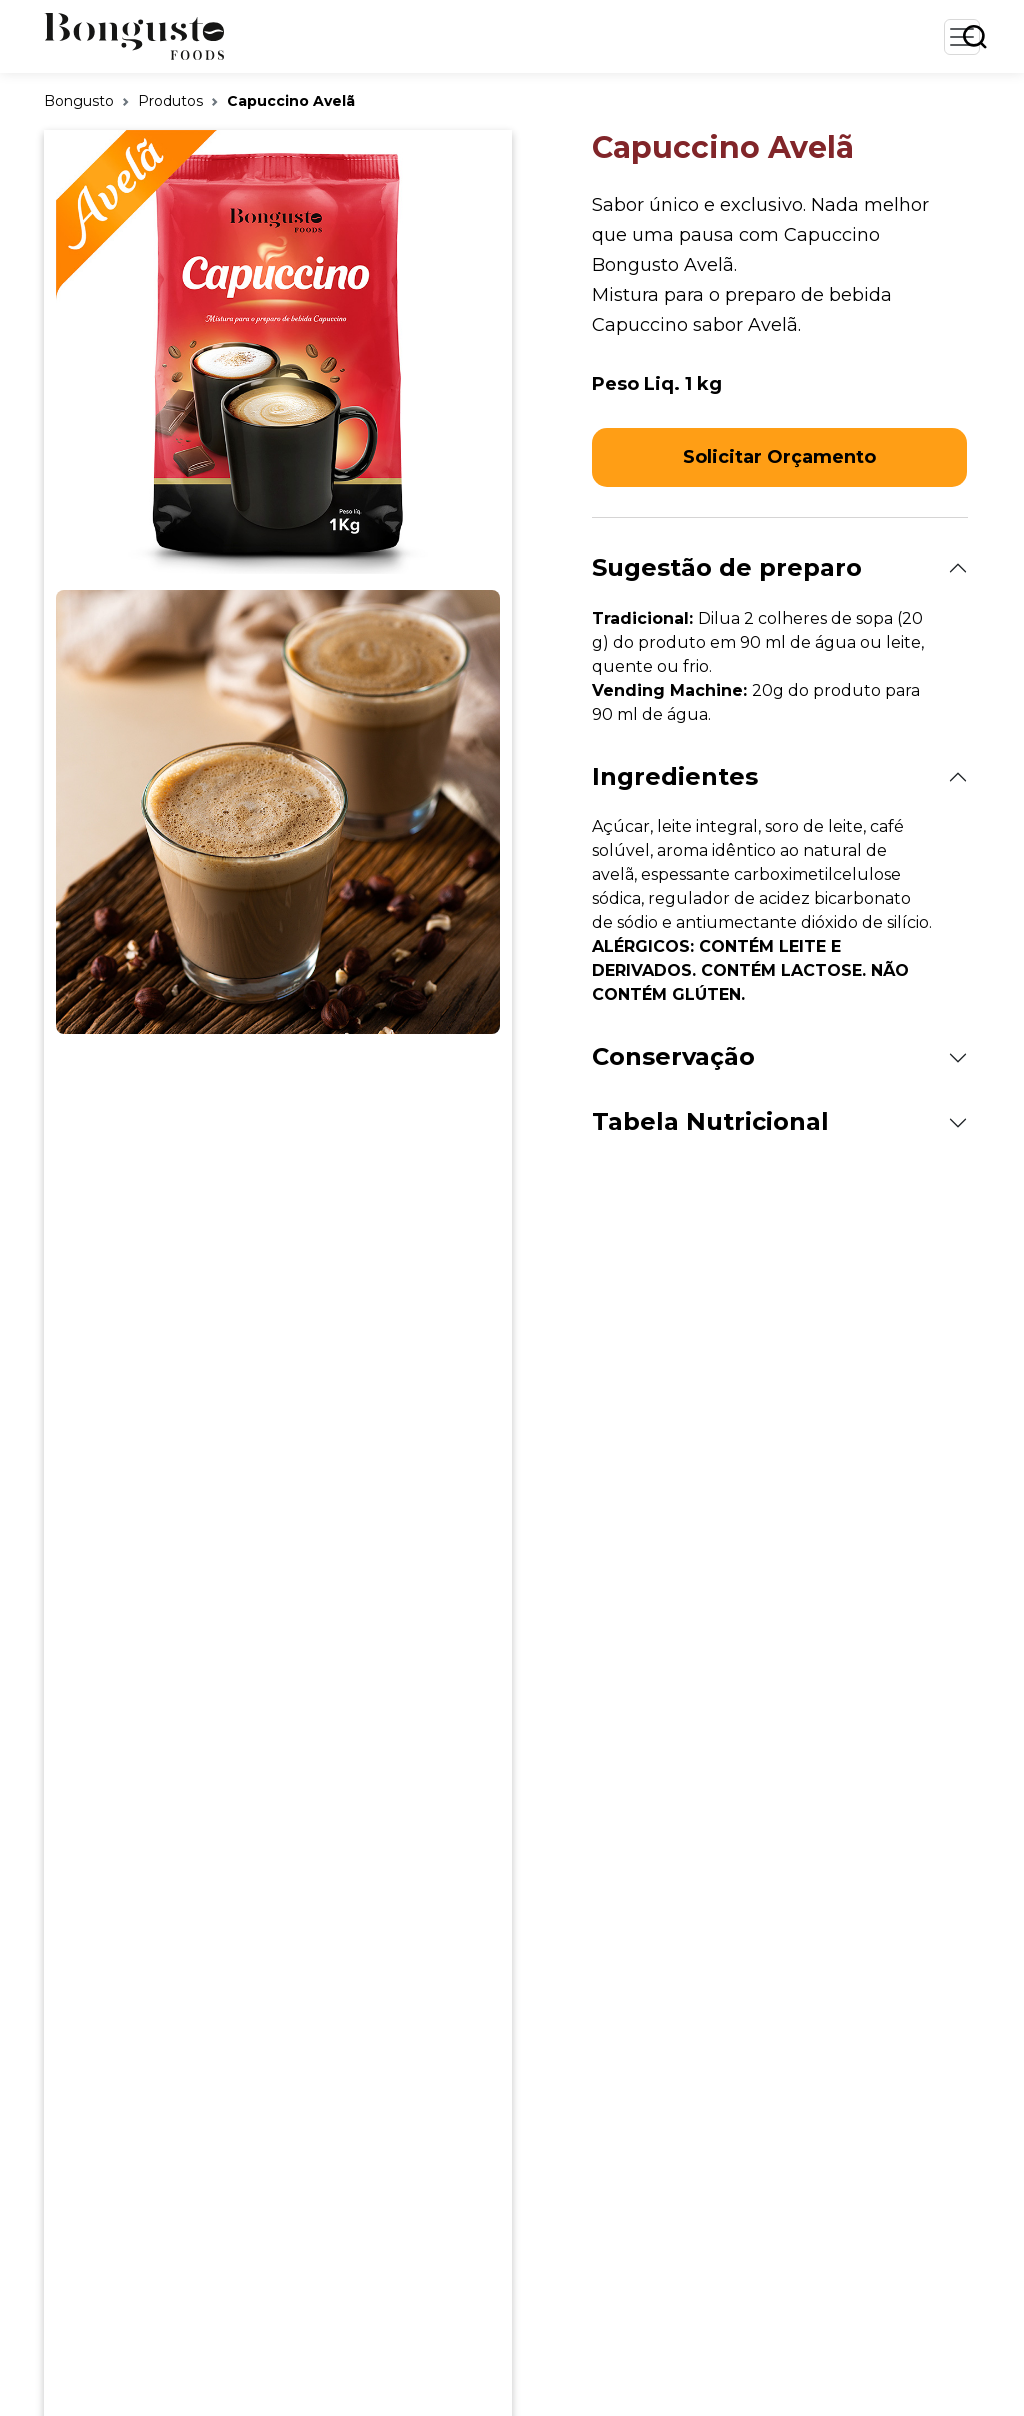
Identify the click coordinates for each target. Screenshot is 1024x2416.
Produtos (170, 101)
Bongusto (79, 101)
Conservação (673, 1057)
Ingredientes (675, 777)
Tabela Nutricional (710, 1122)
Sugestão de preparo (727, 568)
